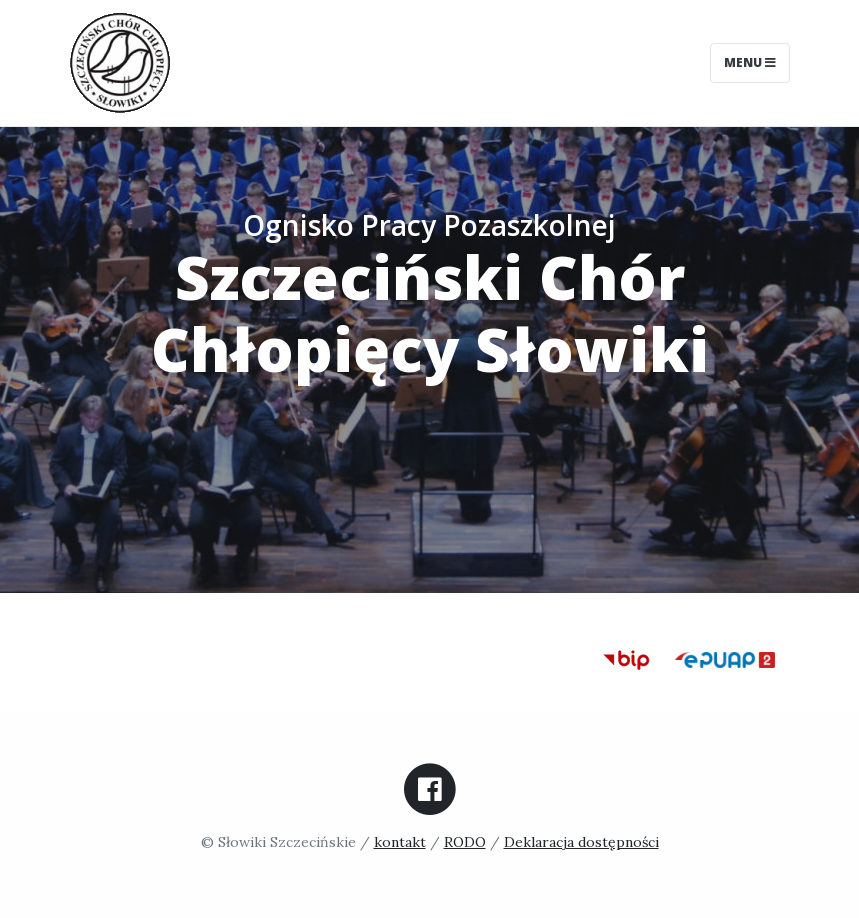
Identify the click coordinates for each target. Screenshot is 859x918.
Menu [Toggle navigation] (750, 62)
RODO (465, 842)
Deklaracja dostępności (581, 842)
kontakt (400, 842)
